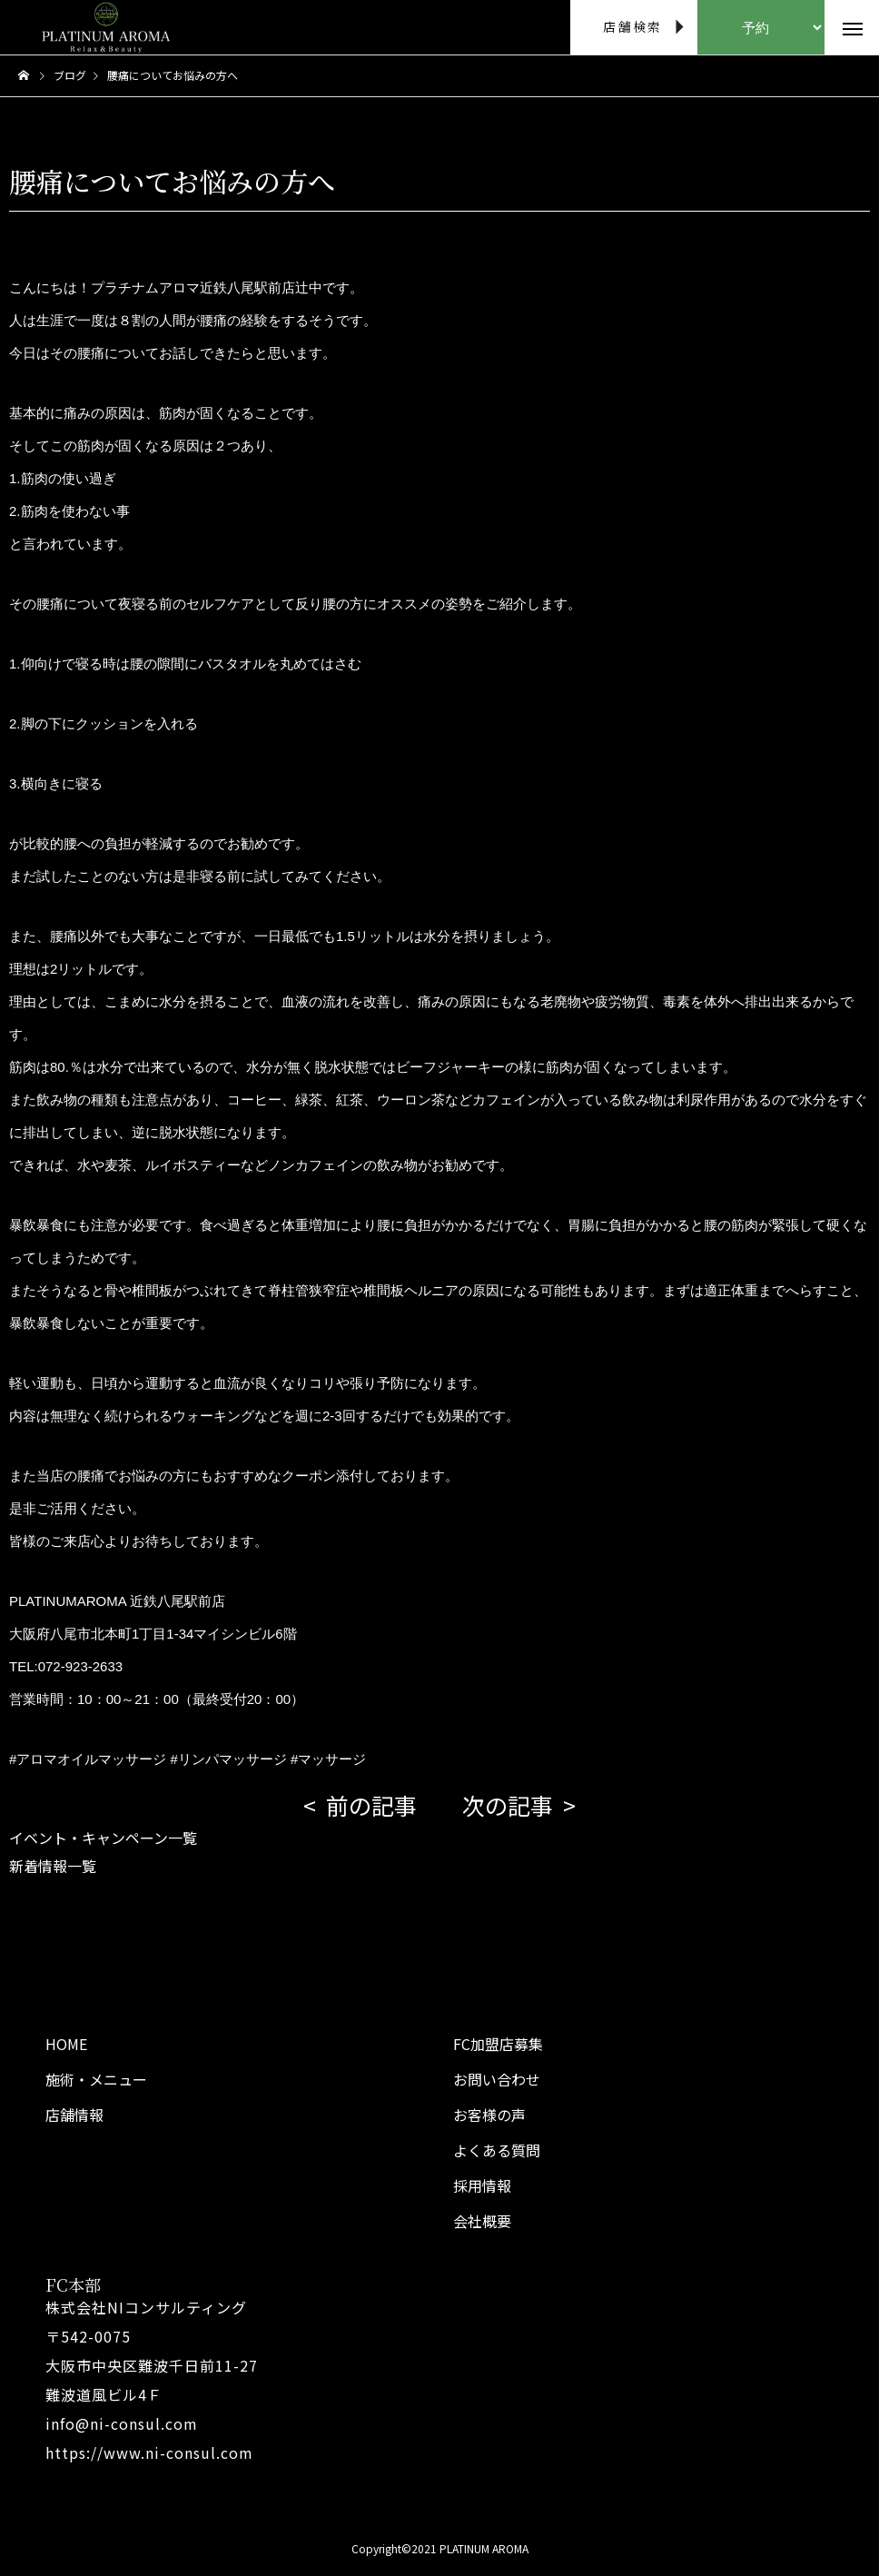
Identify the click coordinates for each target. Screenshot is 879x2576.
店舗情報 (74, 2114)
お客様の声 (489, 2114)
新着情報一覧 (52, 1866)
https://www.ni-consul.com (149, 2452)
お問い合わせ (496, 2079)
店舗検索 (632, 26)
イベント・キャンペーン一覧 (103, 1837)
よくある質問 (496, 2150)
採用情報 (482, 2185)
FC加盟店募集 (498, 2044)
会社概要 (482, 2221)
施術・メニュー (96, 2079)
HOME (66, 2044)
